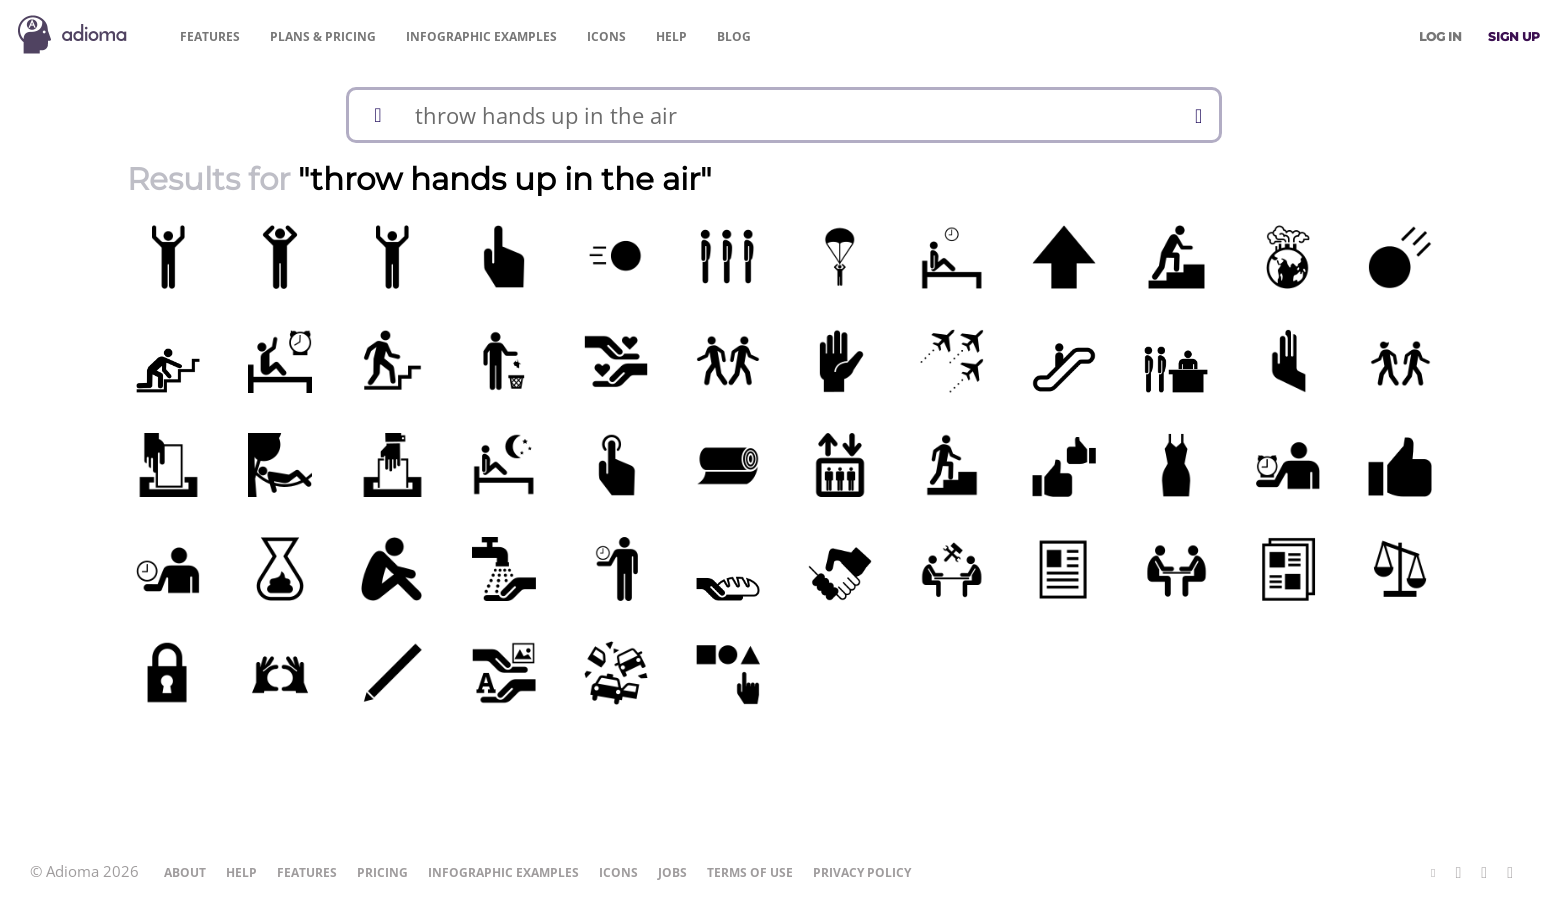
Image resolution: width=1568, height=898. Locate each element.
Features (210, 36)
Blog (734, 36)
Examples (481, 36)
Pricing (323, 36)
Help (671, 36)
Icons (606, 36)
